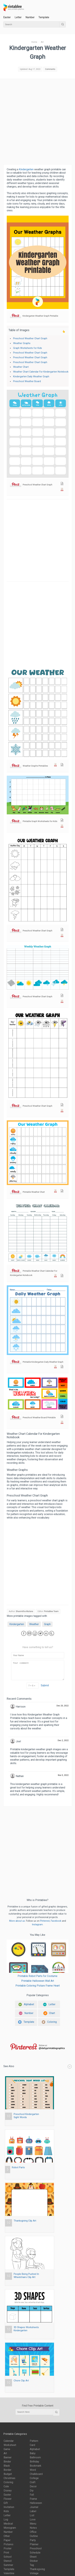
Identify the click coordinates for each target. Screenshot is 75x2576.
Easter (7, 2494)
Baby (33, 2453)
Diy (32, 2490)
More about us (17, 1921)
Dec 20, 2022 (63, 1706)
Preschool (36, 2548)
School (8, 2556)
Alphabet (35, 2449)
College (34, 2478)
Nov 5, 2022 (63, 1775)
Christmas (9, 2478)
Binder (7, 2461)
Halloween (36, 2503)
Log (6, 2519)
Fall (32, 2494)
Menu (33, 2523)
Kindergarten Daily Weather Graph (31, 376)
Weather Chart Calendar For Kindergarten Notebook (40, 371)
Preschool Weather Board (27, 381)
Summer (8, 2565)
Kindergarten (26, 169)
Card (32, 2445)
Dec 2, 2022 (63, 1740)
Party (33, 2540)
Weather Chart (21, 367)
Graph (47, 1624)
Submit (45, 1685)
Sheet (33, 2556)
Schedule (35, 2552)
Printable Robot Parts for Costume (37, 1959)
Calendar (9, 2440)
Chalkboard (36, 2474)
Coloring (8, 2482)
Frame (33, 2498)
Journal (34, 2507)
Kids (6, 2511)
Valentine (9, 2573)
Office (33, 2531)
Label (33, 2511)
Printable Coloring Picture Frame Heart (37, 1985)
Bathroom (35, 2457)
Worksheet (10, 2445)
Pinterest (45, 1921)
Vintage (34, 2573)
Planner (34, 2544)
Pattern (34, 2440)
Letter (18, 17)
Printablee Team (51, 1611)
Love (33, 2519)
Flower (8, 2498)
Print (6, 2552)
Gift (6, 2503)
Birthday (34, 2461)
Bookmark (35, 2465)
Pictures (8, 2544)
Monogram (10, 2527)
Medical (8, 2523)
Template (43, 17)
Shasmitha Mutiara (24, 1611)
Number (30, 17)
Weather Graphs (21, 343)
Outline (34, 2536)
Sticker (34, 2560)
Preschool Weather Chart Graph (30, 338)
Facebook (56, 1921)
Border (7, 2469)
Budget (8, 2474)
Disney (8, 2490)
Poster (8, 2548)
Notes (33, 2527)
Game (7, 2449)
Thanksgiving (37, 2569)
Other (7, 2536)
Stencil (8, 2560)
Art (5, 2453)
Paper (7, 2540)
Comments (50, 69)
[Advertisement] (37, 120)
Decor (33, 2486)
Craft (32, 2482)
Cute (6, 2486)
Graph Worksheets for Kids (27, 348)
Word (33, 2469)
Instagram (37, 1924)
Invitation (9, 2507)
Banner (8, 2457)
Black (7, 2465)
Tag (32, 2565)
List (32, 2515)
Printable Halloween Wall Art (37, 1980)
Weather (34, 1624)
